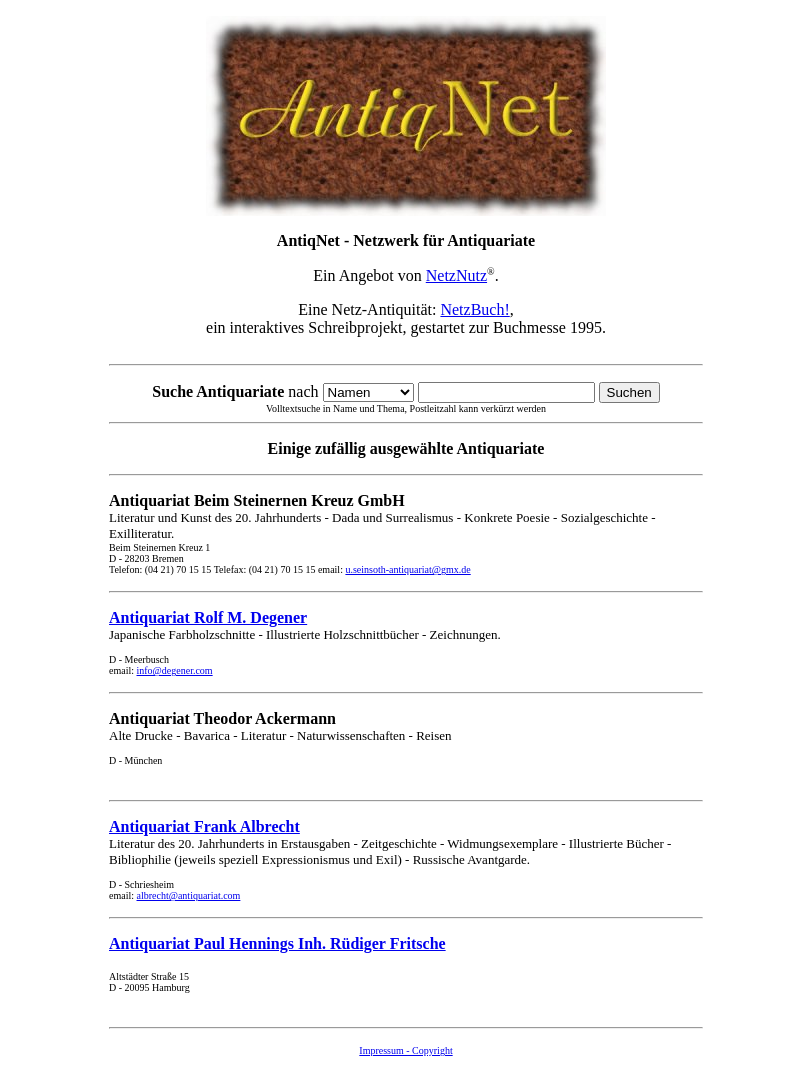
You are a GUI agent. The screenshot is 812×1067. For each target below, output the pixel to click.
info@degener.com (175, 670)
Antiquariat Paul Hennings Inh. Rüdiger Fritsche (277, 943)
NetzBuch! (474, 309)
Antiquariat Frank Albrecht (204, 826)
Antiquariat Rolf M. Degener (208, 617)
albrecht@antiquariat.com (189, 895)
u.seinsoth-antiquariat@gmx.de (407, 569)
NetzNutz (456, 275)
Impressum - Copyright (405, 1050)
